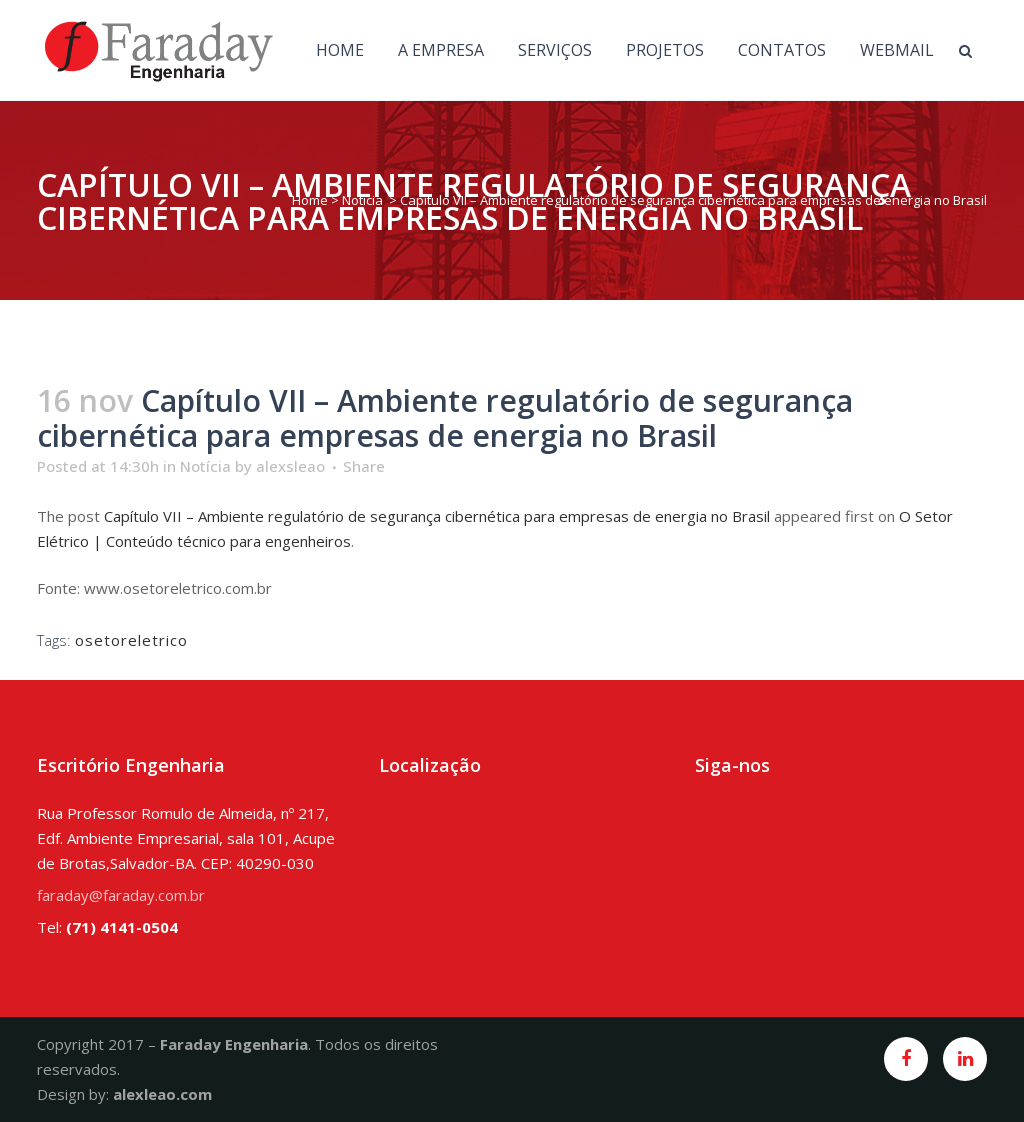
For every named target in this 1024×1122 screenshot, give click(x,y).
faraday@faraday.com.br (121, 895)
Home (310, 200)
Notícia (362, 200)
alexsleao (290, 466)
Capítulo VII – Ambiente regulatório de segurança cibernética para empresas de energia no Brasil (437, 516)
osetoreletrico (131, 640)
